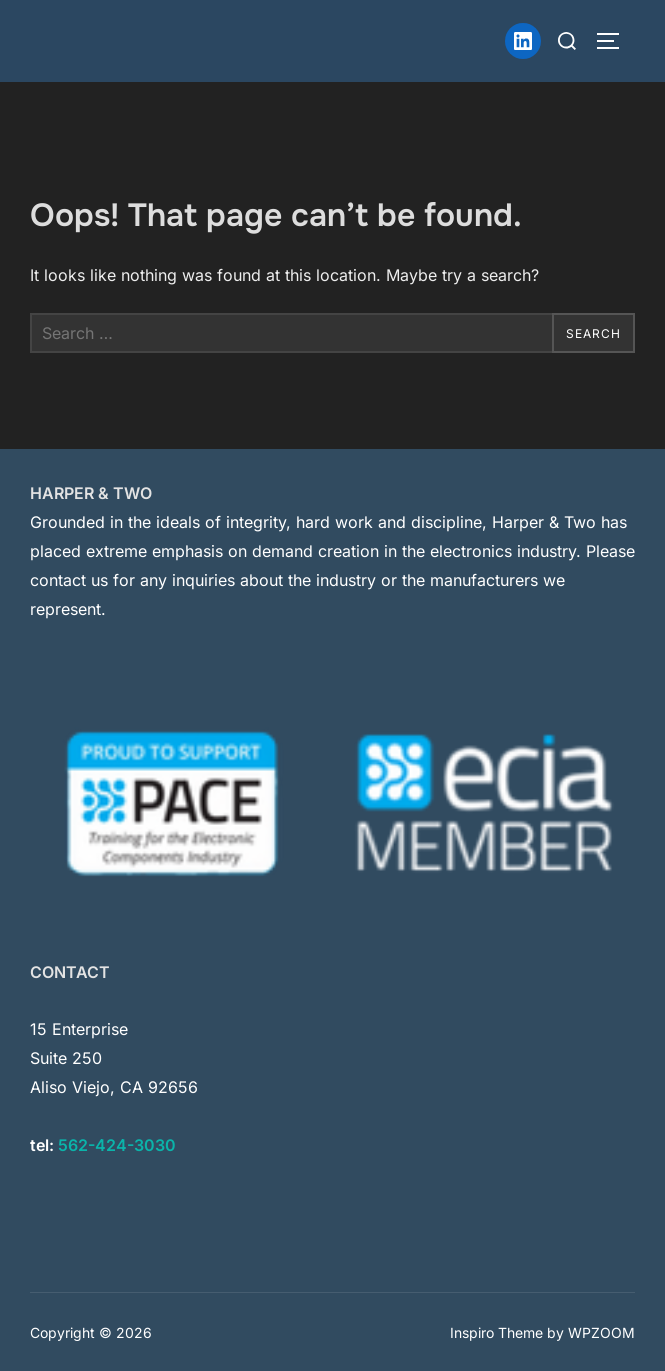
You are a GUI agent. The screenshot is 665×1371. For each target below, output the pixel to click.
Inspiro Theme (496, 1332)
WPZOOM (601, 1332)
